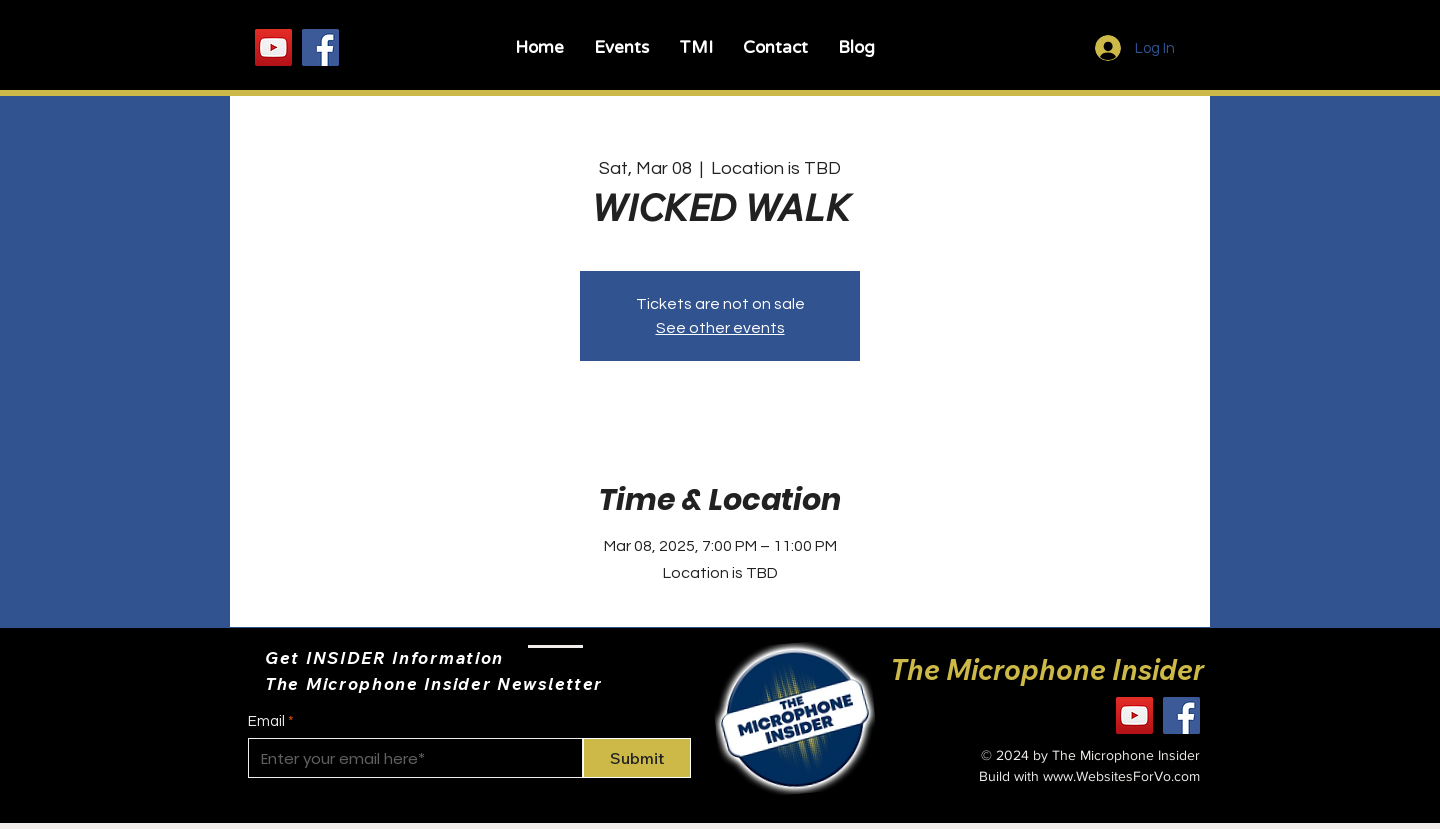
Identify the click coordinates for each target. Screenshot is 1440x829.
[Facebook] (320, 47)
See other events (720, 328)
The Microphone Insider (1047, 669)
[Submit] (637, 758)
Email (266, 721)
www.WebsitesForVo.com (1121, 776)
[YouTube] (273, 47)
